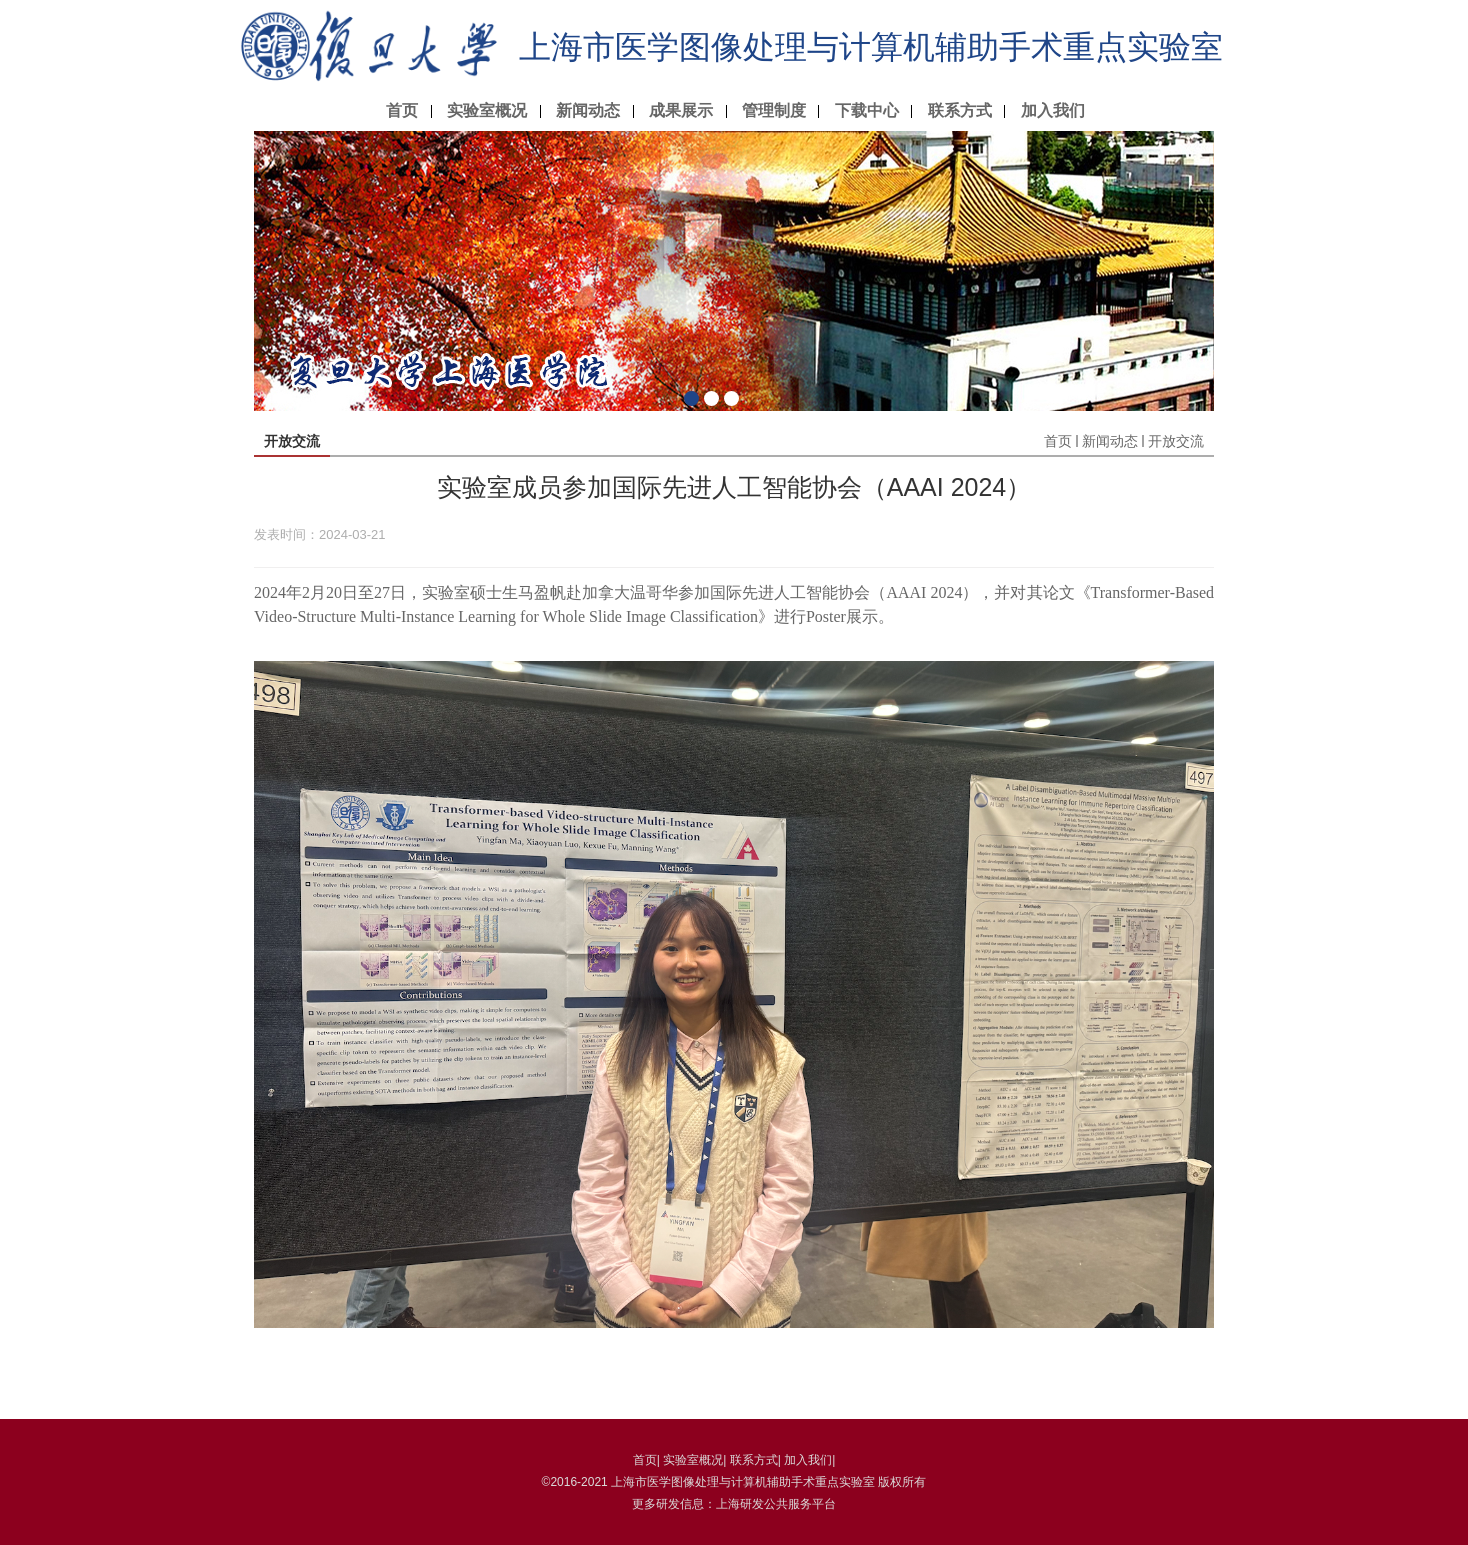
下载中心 (867, 110)
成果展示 (681, 110)
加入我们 (1053, 110)
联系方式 (960, 110)
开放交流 (1176, 441)
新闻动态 (588, 110)
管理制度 (774, 110)
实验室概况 (487, 110)
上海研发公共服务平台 (776, 1504)
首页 (402, 110)
